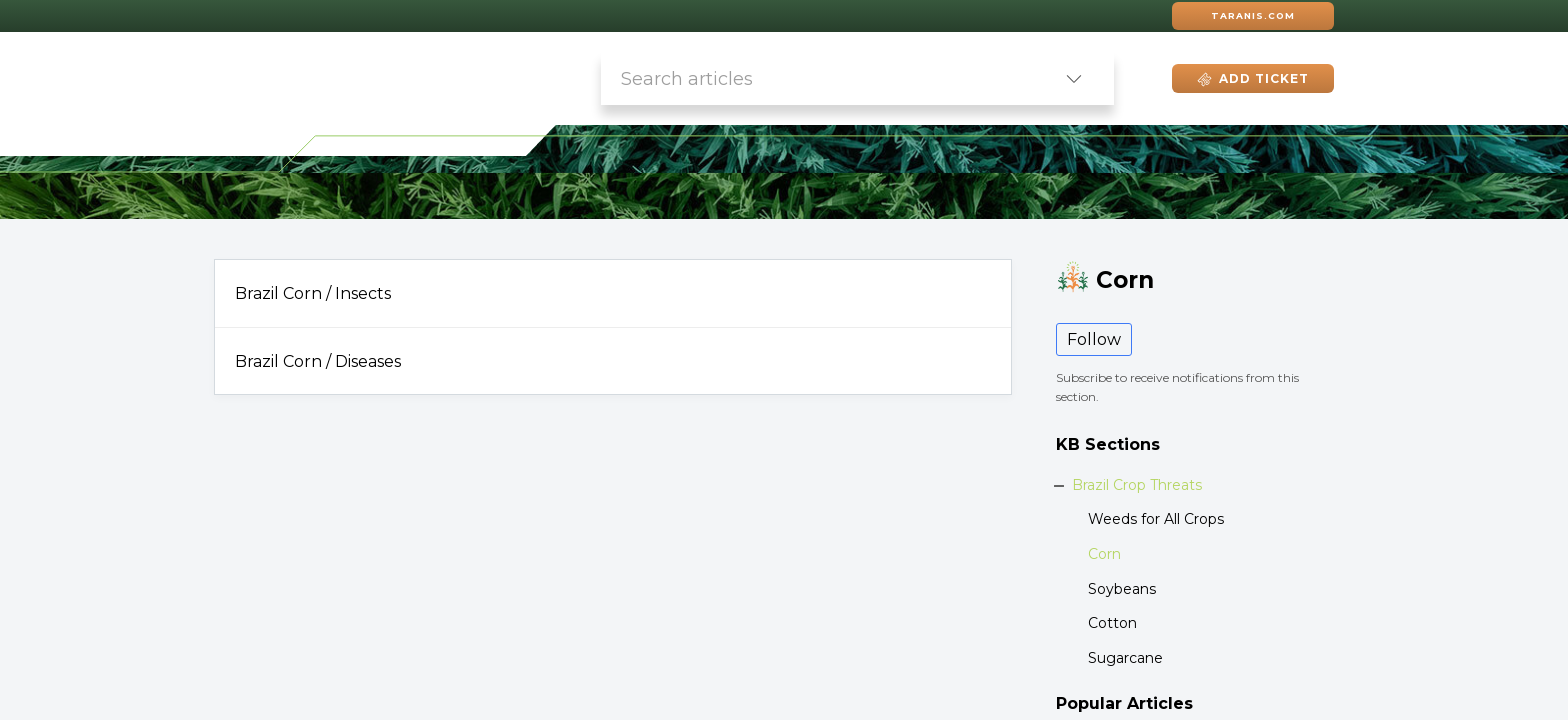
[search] (817, 78)
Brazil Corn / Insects (313, 293)
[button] (1074, 78)
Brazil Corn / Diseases (318, 361)
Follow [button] (1094, 339)
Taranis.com (1253, 15)
